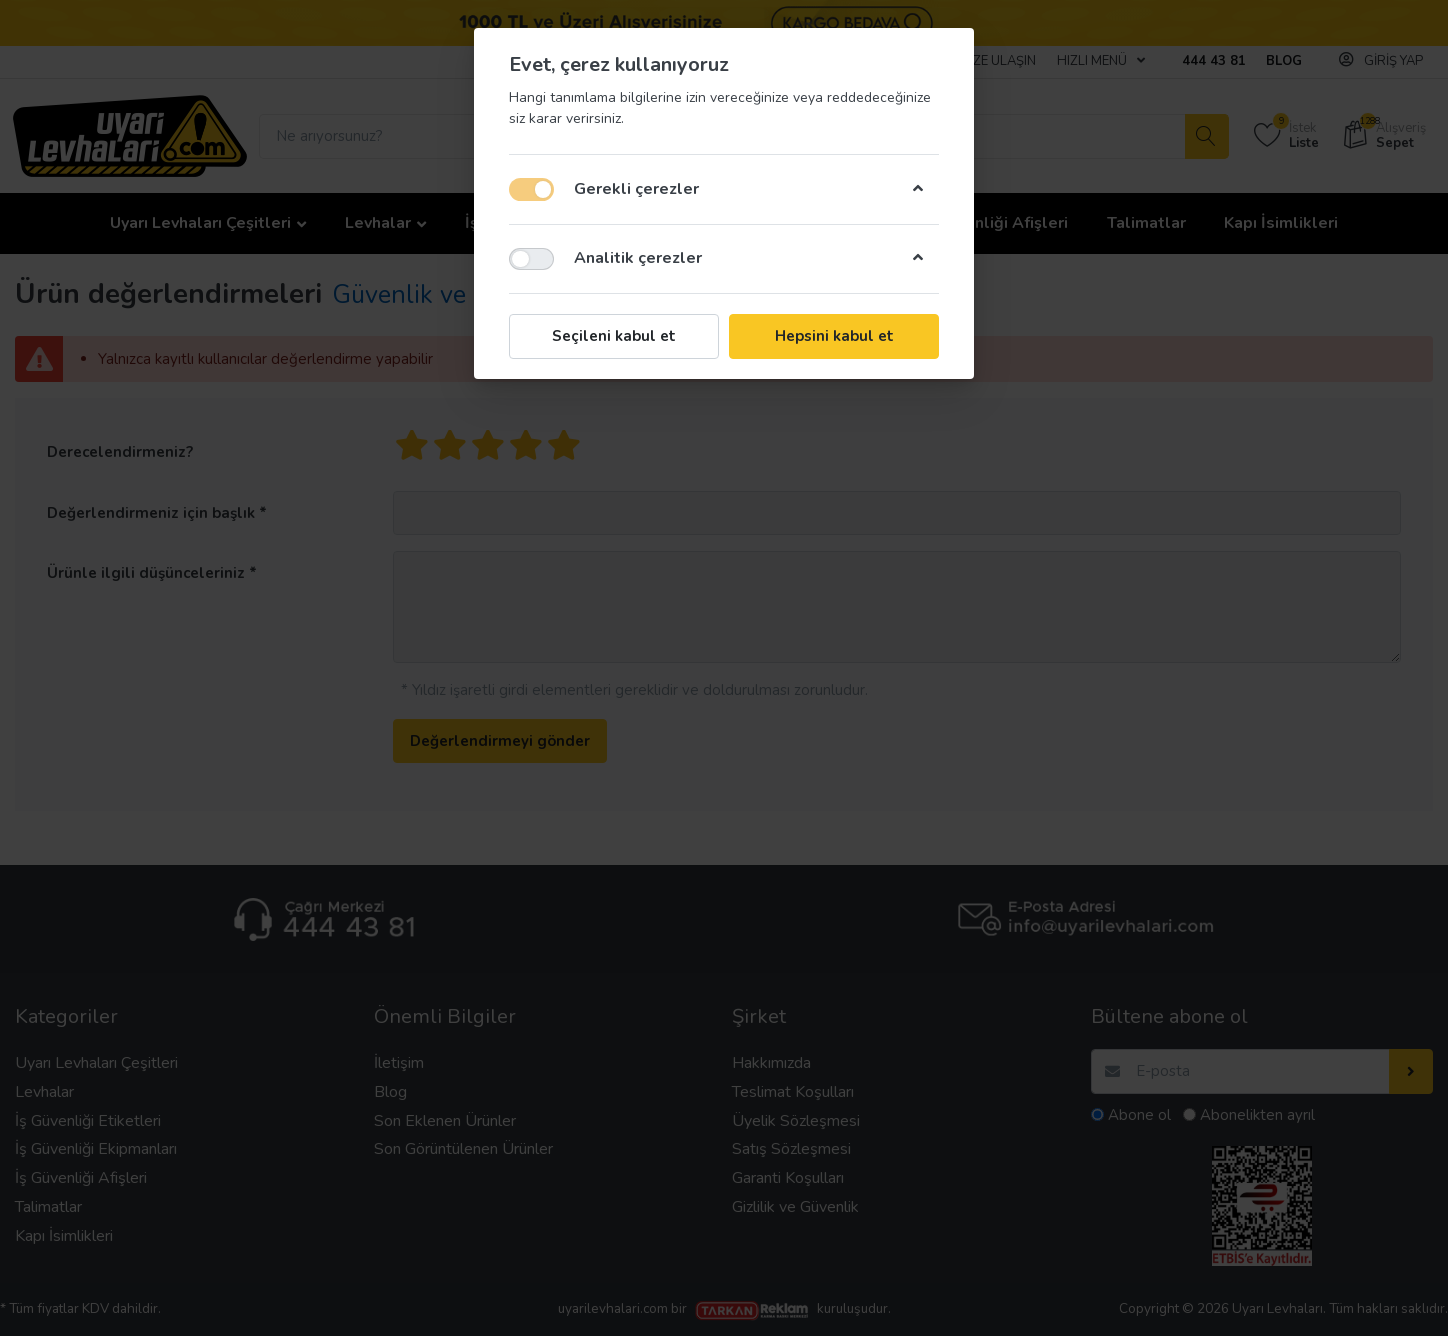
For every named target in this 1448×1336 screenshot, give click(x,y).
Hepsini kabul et (834, 336)
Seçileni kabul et (614, 336)
